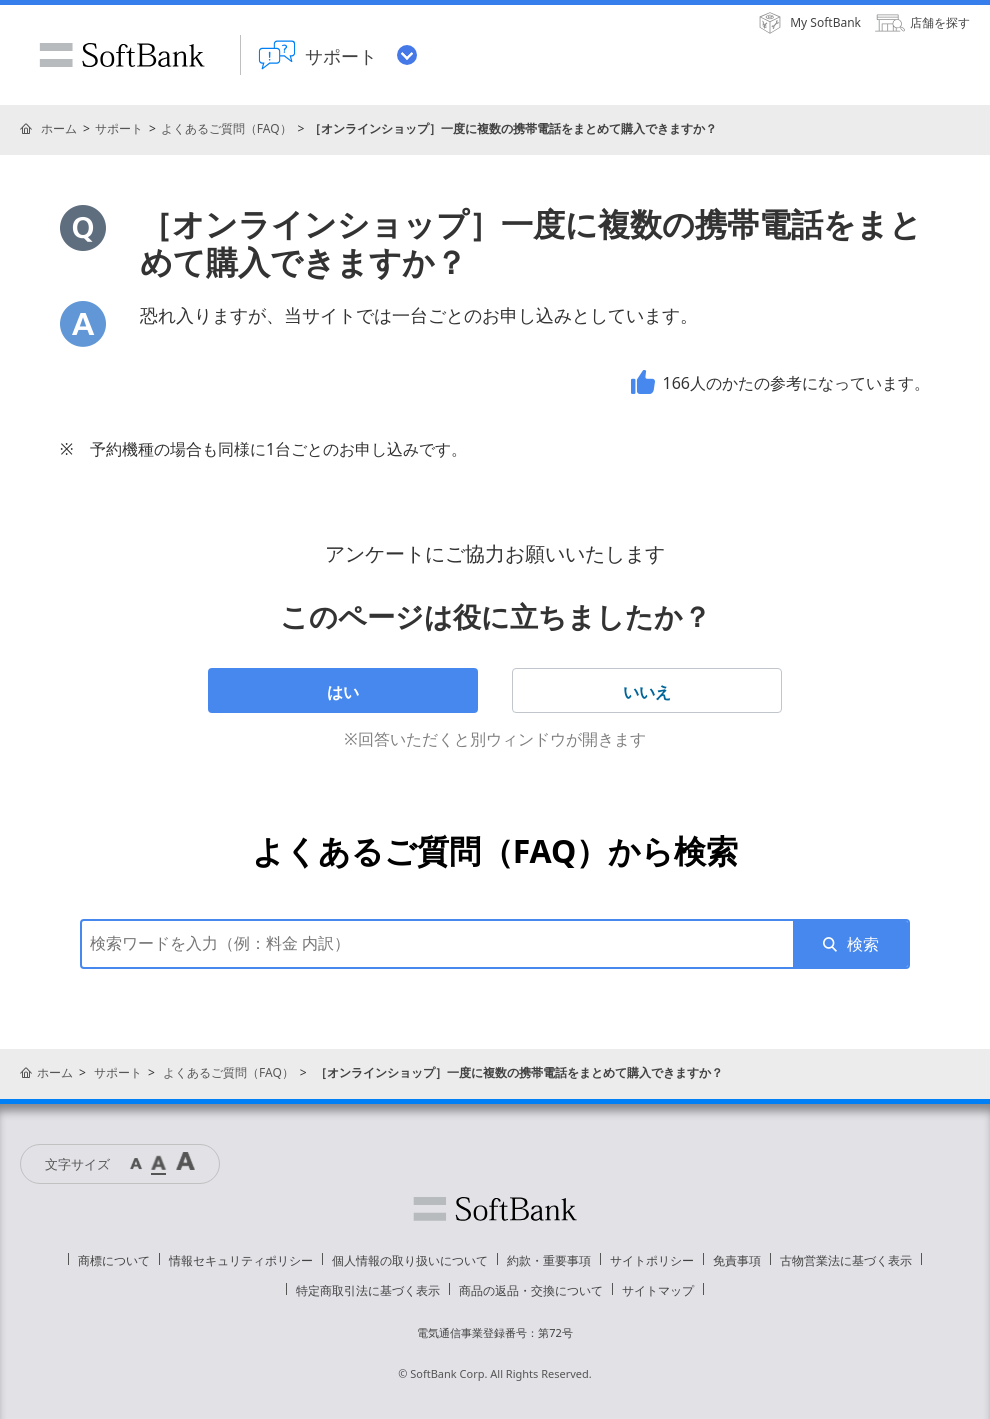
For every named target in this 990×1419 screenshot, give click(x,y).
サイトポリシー (652, 1260)
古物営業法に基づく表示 (846, 1260)
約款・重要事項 (549, 1260)
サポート (119, 128)
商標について (114, 1260)
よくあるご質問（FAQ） (226, 128)
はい (343, 692)
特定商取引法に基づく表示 (368, 1290)
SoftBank (122, 55)
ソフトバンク (495, 1209)
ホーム (59, 128)
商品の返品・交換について (531, 1290)
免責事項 (737, 1260)
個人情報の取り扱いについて (410, 1260)
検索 (863, 944)
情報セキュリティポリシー (241, 1260)
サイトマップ (658, 1290)
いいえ (647, 692)
